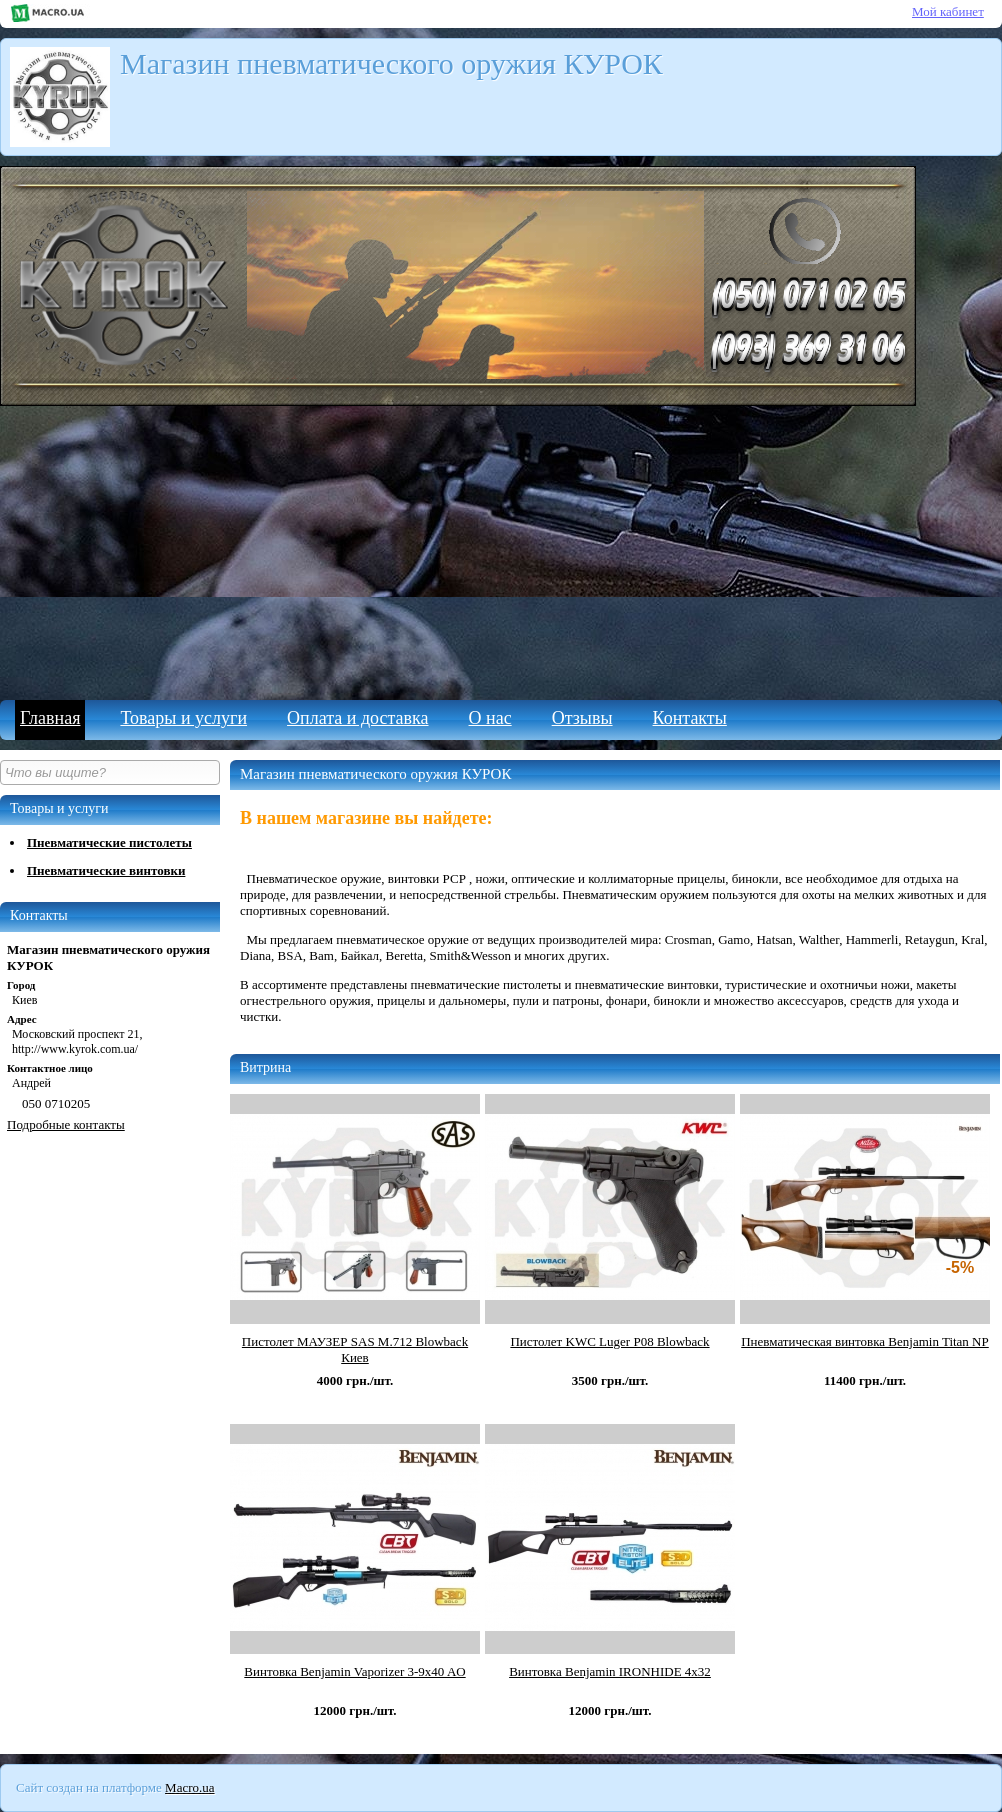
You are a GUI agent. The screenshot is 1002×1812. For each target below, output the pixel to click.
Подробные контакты (66, 1124)
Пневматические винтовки (106, 870)
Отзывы (582, 718)
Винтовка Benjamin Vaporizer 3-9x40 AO (354, 1671)
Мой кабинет (948, 11)
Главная (50, 718)
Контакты (690, 718)
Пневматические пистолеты (109, 842)
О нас (490, 718)
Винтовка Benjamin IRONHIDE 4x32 (610, 1671)
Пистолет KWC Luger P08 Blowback (609, 1341)
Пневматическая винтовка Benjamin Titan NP (865, 1341)
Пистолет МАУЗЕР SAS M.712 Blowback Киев (355, 1349)
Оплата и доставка (357, 718)
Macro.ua (189, 1787)
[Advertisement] (501, 550)
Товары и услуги (183, 718)
